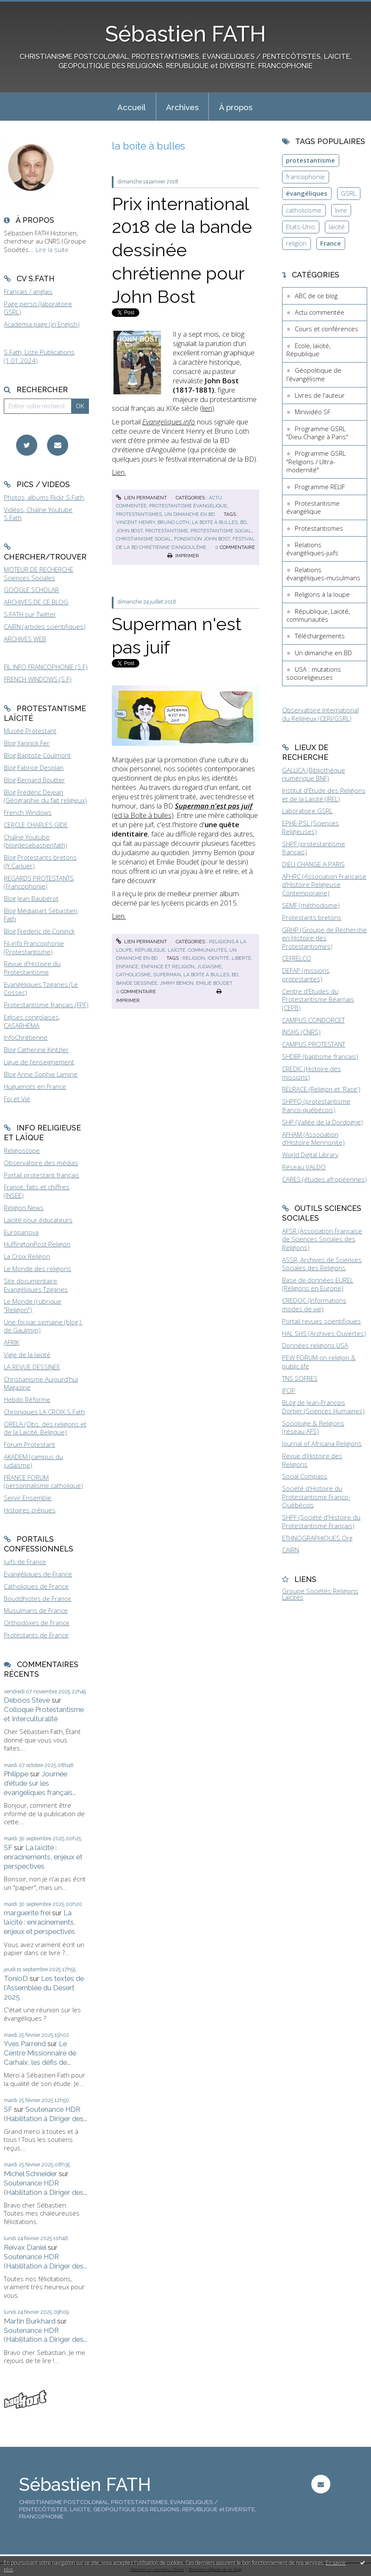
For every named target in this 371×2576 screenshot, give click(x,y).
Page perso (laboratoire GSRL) (38, 307)
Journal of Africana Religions (322, 1443)
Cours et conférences (326, 328)
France (330, 243)
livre (341, 210)
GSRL (348, 193)
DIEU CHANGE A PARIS (313, 864)
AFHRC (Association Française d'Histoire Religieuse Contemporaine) (324, 884)
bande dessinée (136, 983)
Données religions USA (315, 1345)
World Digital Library (310, 1154)
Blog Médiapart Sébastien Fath (41, 914)
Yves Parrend (25, 2043)
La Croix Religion (27, 1256)
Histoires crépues (29, 1510)
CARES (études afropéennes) (324, 1179)
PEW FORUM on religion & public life (319, 1361)
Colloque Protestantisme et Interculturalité (44, 1714)
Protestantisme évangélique (188, 506)
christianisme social (144, 539)
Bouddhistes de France (37, 1598)
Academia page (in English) (42, 324)
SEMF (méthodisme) (311, 905)
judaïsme (209, 966)
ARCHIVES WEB (25, 638)
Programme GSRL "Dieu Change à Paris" (317, 432)
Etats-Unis (300, 226)
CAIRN (290, 1550)
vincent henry (135, 522)
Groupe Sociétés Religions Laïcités (320, 1594)
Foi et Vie (17, 1098)
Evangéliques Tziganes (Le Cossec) (41, 988)
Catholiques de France (36, 1586)
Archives (182, 107)
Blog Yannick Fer (27, 743)
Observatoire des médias (41, 1162)
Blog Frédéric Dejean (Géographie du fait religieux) (45, 796)
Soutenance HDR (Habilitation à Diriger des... (45, 2114)
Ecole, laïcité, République (308, 349)
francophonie (305, 176)
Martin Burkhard (29, 2321)
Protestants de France (36, 1635)
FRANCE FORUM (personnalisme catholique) (43, 1481)
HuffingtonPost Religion (37, 1244)
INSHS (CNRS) (301, 1032)
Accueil (131, 107)
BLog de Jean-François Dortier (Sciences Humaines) (323, 1406)
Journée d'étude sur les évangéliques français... (40, 1783)
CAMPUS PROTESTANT (313, 1044)
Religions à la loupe (322, 594)
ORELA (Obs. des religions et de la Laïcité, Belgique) (45, 1428)
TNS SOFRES (300, 1378)
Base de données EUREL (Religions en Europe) (317, 1284)
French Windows (28, 812)
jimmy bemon (177, 983)
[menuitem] (132, 107)
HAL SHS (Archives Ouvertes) (324, 1333)
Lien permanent (141, 498)
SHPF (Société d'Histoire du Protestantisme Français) (321, 1521)
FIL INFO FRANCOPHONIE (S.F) (46, 666)
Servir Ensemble (27, 1497)
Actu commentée (319, 312)
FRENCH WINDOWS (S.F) (38, 679)
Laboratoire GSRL (307, 810)
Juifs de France (25, 1561)
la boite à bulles (215, 522)
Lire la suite (52, 249)
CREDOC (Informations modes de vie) (314, 1304)
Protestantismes (139, 514)
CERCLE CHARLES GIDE (36, 824)
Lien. (119, 472)
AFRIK (11, 1342)
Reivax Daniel (25, 2247)
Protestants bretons (311, 917)
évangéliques (306, 193)
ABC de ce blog (316, 295)
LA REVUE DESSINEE (32, 1367)
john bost (129, 531)
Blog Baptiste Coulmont (37, 755)
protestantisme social (221, 531)
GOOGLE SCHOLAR (31, 589)
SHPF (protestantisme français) (313, 847)
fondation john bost (202, 539)
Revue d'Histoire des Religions (312, 1459)
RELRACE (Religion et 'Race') (321, 1089)
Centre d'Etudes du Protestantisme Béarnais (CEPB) (318, 999)
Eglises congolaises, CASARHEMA (32, 1021)
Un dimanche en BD (189, 514)
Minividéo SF (312, 411)
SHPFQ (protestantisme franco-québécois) (316, 1105)
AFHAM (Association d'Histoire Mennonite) (313, 1138)
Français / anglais (28, 291)
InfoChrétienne (25, 1037)
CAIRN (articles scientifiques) (45, 626)
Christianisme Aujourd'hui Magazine (41, 1383)
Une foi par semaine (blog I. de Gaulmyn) (43, 1326)
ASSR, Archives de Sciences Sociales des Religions (322, 1263)
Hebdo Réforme (27, 1399)
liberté (241, 958)
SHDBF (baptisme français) (320, 1056)
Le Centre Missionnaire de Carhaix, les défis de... (40, 2052)
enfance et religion (167, 966)
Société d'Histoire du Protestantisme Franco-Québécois (316, 1496)
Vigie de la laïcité (27, 1354)
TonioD (16, 1978)
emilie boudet (214, 983)
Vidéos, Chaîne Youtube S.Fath (38, 513)
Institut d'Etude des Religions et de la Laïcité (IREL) (323, 794)
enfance (127, 966)
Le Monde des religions (37, 1268)
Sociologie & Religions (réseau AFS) (313, 1427)
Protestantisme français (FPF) (46, 1004)
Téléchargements (320, 636)
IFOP (288, 1390)
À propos (235, 107)
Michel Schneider (30, 2173)
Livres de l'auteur (320, 395)
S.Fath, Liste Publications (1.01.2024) (39, 356)
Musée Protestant (30, 730)
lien (207, 408)
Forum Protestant (29, 1444)
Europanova (21, 1232)
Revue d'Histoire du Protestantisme (32, 967)
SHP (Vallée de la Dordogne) (322, 1122)
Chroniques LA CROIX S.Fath (44, 1411)
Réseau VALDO (304, 1167)
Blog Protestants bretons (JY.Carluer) (40, 861)
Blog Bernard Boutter (34, 780)
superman (167, 975)
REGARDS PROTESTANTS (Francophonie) (39, 882)
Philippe (16, 1774)
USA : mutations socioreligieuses (313, 673)
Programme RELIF (320, 486)
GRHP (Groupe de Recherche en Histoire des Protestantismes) (324, 937)
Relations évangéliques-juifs (312, 548)
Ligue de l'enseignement (39, 1062)
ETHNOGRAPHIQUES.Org (317, 1538)
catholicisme (133, 975)
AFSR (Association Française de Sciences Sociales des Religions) (322, 1239)
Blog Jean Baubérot (31, 898)
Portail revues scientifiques (321, 1321)
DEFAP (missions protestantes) (305, 974)
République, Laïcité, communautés (181, 950)
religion (194, 958)
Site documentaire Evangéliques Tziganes (36, 1285)
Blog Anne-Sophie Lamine (41, 1074)
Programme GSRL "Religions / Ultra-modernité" (316, 461)
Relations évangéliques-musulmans (323, 573)
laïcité (337, 226)
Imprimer (183, 556)
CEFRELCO (296, 958)
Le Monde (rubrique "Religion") (32, 1305)
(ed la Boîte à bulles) (182, 810)
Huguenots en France (35, 1086)
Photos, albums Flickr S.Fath (44, 497)
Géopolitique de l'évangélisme (313, 374)
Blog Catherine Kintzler (36, 1049)
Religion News (24, 1207)
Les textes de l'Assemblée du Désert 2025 (44, 1987)
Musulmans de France (36, 1610)
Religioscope (22, 1150)
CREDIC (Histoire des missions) (311, 1072)
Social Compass (304, 1476)
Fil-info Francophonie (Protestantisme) (34, 947)
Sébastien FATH (185, 34)
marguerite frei (27, 1912)
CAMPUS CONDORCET (313, 1020)
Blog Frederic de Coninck (39, 931)
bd (243, 522)
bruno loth (173, 522)
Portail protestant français (41, 1175)
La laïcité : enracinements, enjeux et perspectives (43, 1856)
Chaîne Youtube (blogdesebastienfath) (35, 841)
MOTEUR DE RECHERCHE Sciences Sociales (38, 573)
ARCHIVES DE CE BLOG (36, 602)
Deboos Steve (27, 1700)
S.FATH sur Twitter (30, 614)
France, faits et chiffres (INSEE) (36, 1191)
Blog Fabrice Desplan (34, 767)
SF (8, 1847)
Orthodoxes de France (36, 1622)
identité (218, 958)
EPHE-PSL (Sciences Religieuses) (310, 827)
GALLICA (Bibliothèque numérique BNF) (313, 774)
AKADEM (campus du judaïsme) (33, 1460)
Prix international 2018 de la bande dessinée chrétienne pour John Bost (182, 250)
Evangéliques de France (38, 1574)
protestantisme (166, 531)
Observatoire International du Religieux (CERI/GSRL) (320, 714)
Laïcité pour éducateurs (38, 1220)
